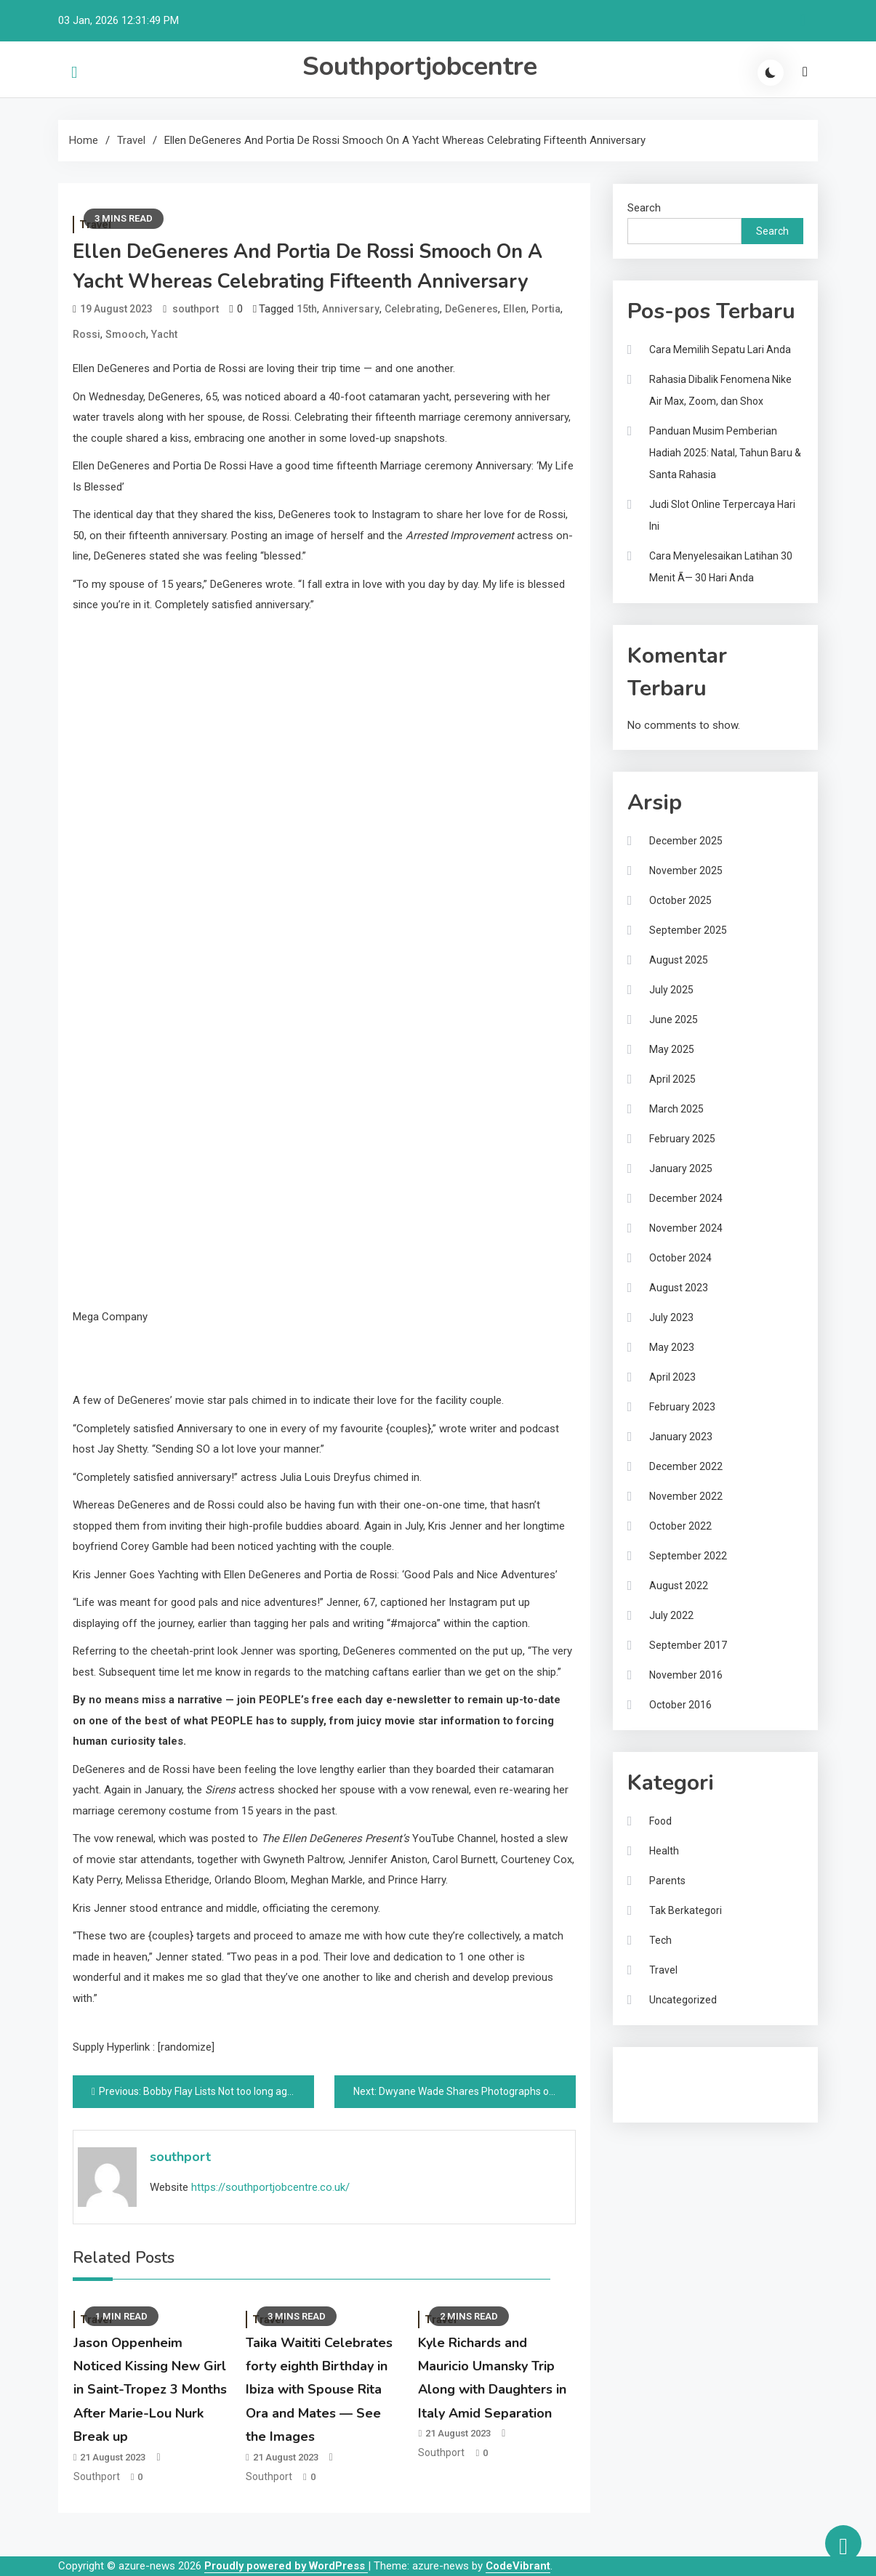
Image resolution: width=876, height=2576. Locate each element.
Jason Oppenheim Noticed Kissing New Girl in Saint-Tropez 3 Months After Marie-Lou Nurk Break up (150, 2390)
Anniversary (350, 309)
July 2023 (671, 1317)
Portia (545, 309)
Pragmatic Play (663, 2090)
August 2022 (678, 1585)
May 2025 (671, 1049)
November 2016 (686, 1675)
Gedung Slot (656, 2071)
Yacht (164, 334)
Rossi (86, 334)
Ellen (514, 309)
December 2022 (686, 1466)
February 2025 (682, 1138)
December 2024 (686, 1198)
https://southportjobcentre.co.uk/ (270, 2187)
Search (644, 207)
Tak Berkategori (685, 1910)
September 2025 (688, 930)
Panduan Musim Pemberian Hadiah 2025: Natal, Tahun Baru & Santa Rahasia (725, 452)
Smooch (125, 334)
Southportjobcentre (419, 66)
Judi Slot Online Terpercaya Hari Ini (722, 515)
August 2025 (678, 960)
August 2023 (678, 1287)
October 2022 (680, 1526)
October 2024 (680, 1258)
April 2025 (672, 1079)
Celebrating (412, 309)
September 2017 (688, 1645)
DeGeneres (471, 309)
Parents (667, 1880)
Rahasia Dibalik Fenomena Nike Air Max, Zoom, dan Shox (720, 390)
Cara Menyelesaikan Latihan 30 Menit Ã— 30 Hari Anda (720, 567)
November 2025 (686, 870)
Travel (663, 1970)
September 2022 (688, 1556)
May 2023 (671, 1347)
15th (307, 309)
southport (195, 309)
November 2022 (686, 1496)
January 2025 (680, 1168)
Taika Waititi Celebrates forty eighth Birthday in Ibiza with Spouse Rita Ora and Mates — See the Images (319, 2390)
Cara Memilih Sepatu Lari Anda (720, 349)
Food (660, 1821)
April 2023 (672, 1377)
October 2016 (680, 1705)
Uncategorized (683, 2000)
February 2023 (682, 1407)
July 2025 (671, 990)
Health (664, 1851)
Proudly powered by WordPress (286, 2565)
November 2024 (686, 1228)
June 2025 (673, 1019)
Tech (660, 1940)
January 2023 (680, 1436)
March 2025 (676, 1109)
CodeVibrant (518, 2565)
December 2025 (686, 841)
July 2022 (671, 1615)
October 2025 (680, 900)
